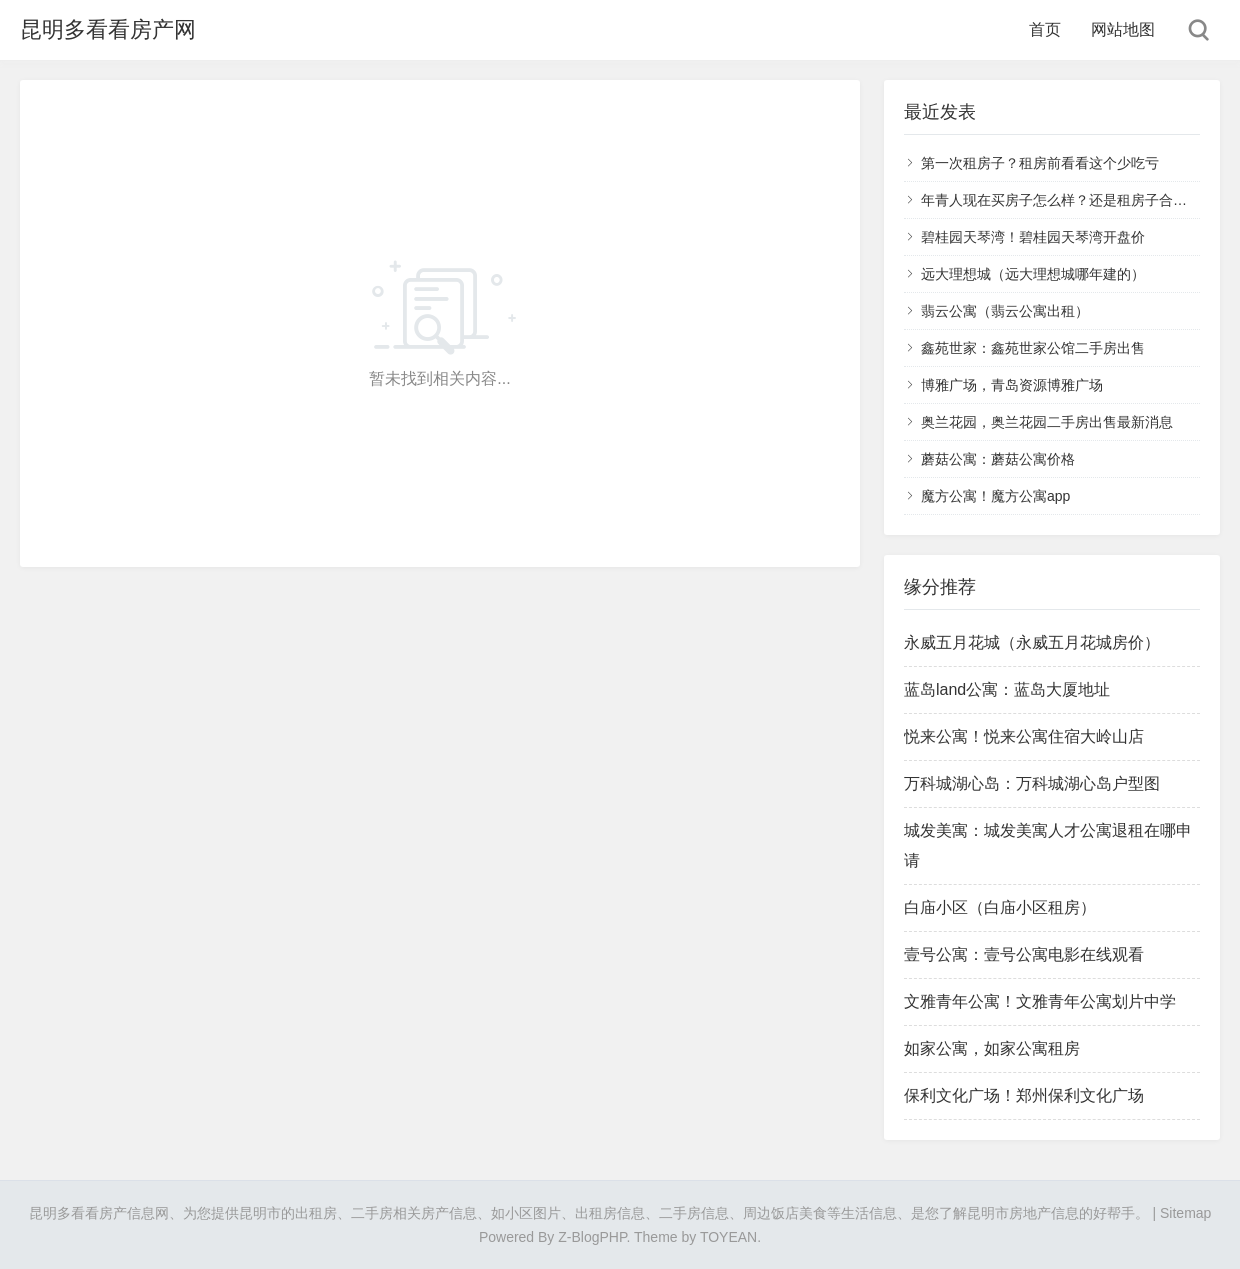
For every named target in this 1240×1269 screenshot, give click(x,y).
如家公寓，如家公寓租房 (992, 1048)
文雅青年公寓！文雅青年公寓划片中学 (1040, 1001)
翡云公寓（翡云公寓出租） (1005, 311)
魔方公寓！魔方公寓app (995, 496)
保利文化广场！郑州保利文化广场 (1024, 1095)
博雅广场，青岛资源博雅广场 (1012, 385)
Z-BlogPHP (592, 1237)
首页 (1045, 29)
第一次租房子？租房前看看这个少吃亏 (1040, 163)
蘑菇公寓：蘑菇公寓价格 (998, 459)
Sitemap (1185, 1213)
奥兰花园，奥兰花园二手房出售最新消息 (1047, 422)
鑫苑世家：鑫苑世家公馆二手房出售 (1033, 348)
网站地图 (1123, 29)
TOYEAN (728, 1237)
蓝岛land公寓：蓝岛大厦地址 (1007, 689)
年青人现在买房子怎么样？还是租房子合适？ (1061, 200)
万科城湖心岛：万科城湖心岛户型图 (1032, 783)
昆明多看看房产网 (108, 29)
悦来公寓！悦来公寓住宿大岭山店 (1024, 736)
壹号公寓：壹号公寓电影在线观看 (1024, 954)
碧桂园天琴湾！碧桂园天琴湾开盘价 (1033, 237)
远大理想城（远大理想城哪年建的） (1033, 274)
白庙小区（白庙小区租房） (1000, 907)
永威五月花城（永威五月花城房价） (1032, 642)
